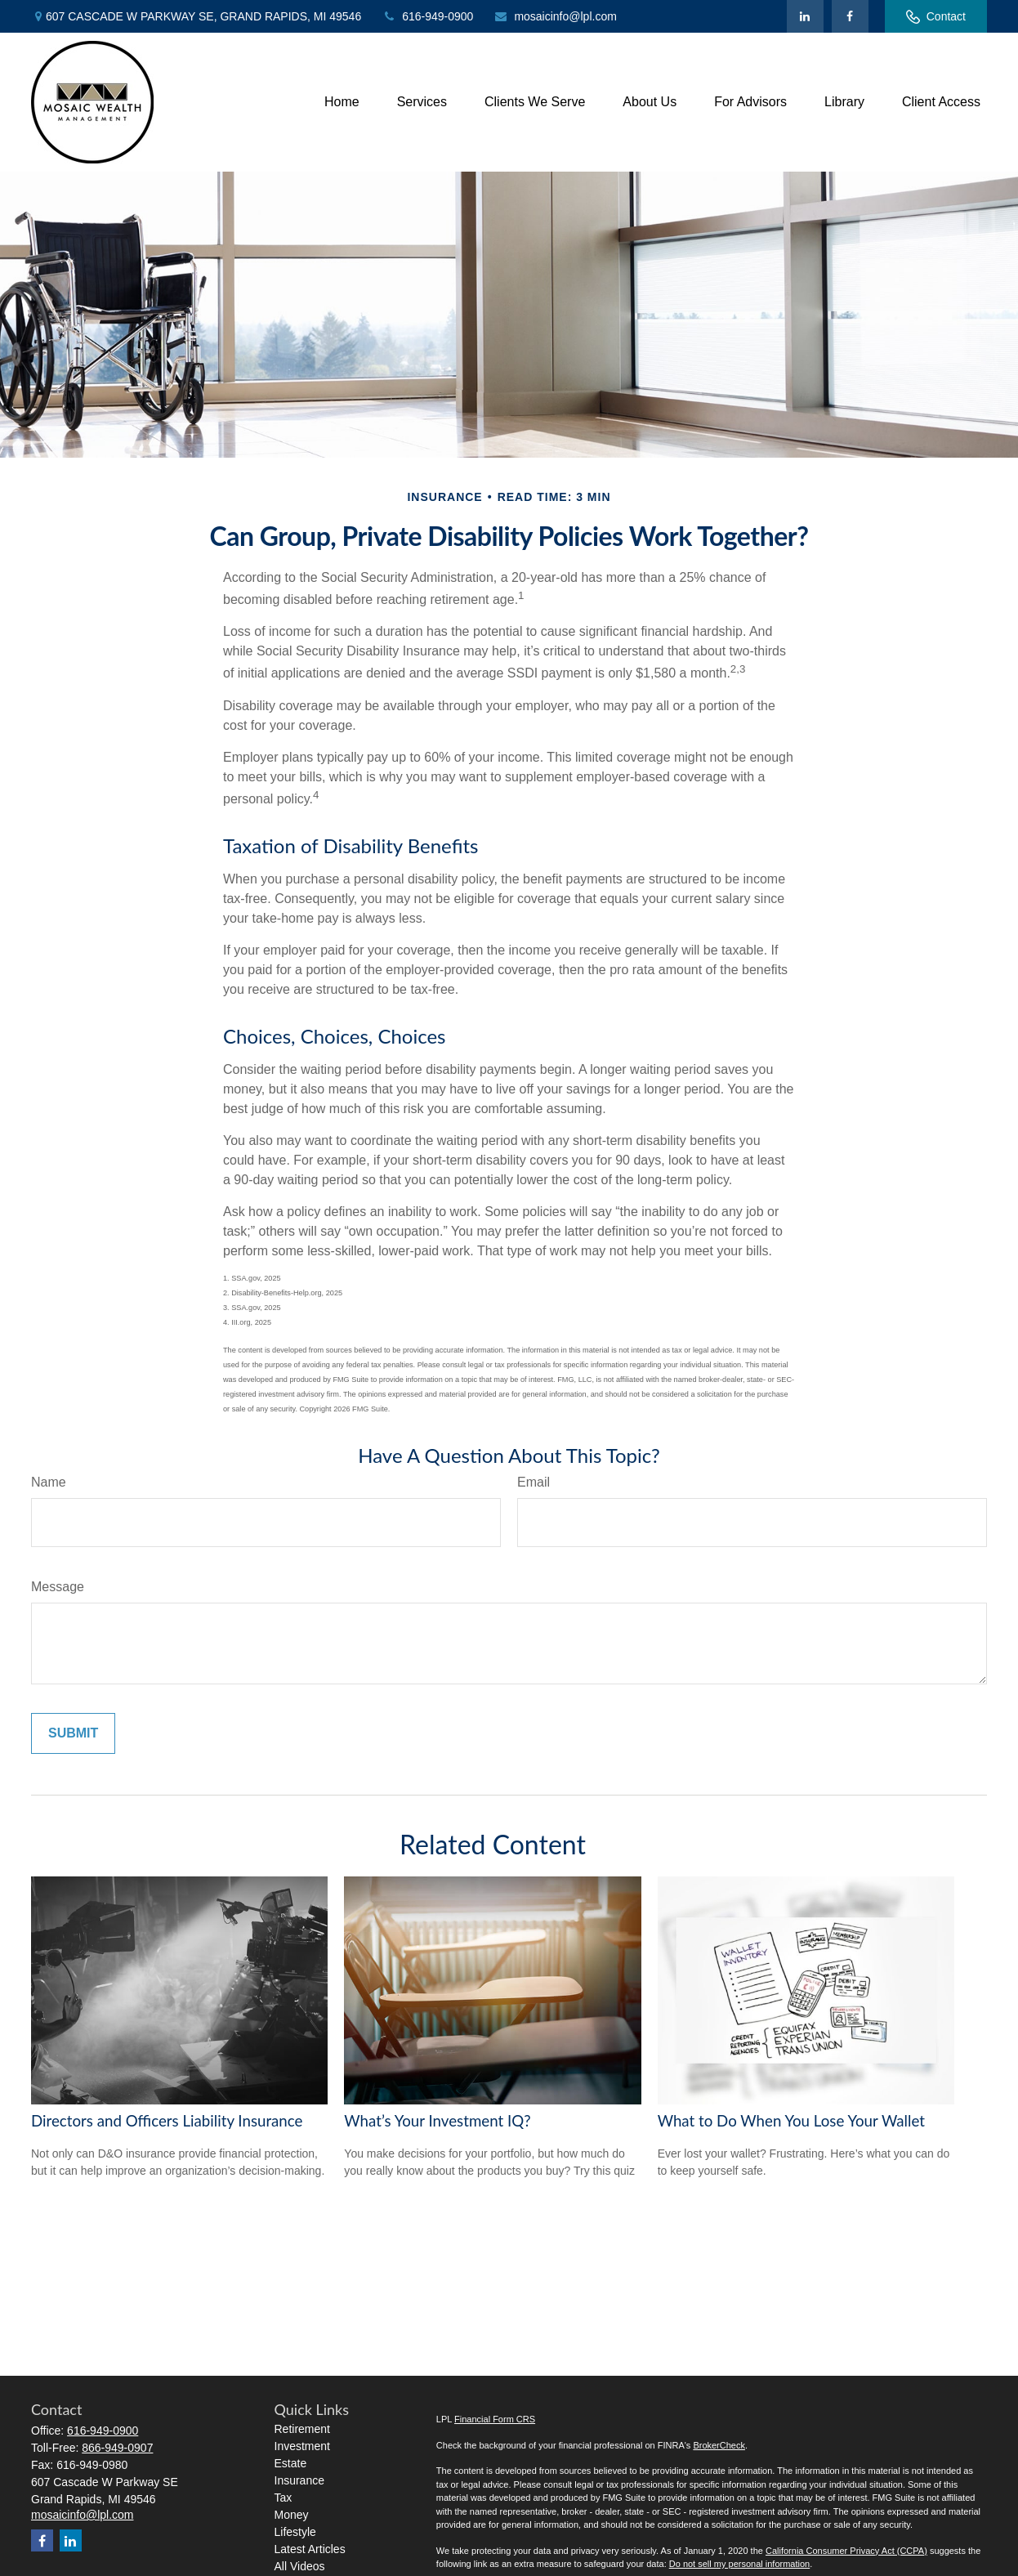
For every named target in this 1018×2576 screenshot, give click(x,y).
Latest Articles (310, 2549)
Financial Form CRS (494, 2419)
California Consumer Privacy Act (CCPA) (846, 2551)
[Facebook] (850, 16)
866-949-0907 (117, 2447)
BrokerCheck (719, 2445)
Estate (291, 2463)
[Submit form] (73, 1733)
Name (48, 1482)
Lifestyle (295, 2531)
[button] (342, 102)
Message (57, 1587)
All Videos (300, 2566)
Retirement (302, 2428)
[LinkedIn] (805, 16)
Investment (302, 2446)
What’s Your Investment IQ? (437, 2121)
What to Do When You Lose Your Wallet (791, 2121)
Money (292, 2514)
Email (533, 1482)
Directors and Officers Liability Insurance (166, 2121)
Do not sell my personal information (739, 2564)
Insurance (299, 2480)
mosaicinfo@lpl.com (554, 16)
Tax (283, 2497)
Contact (936, 17)
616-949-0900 (427, 16)
